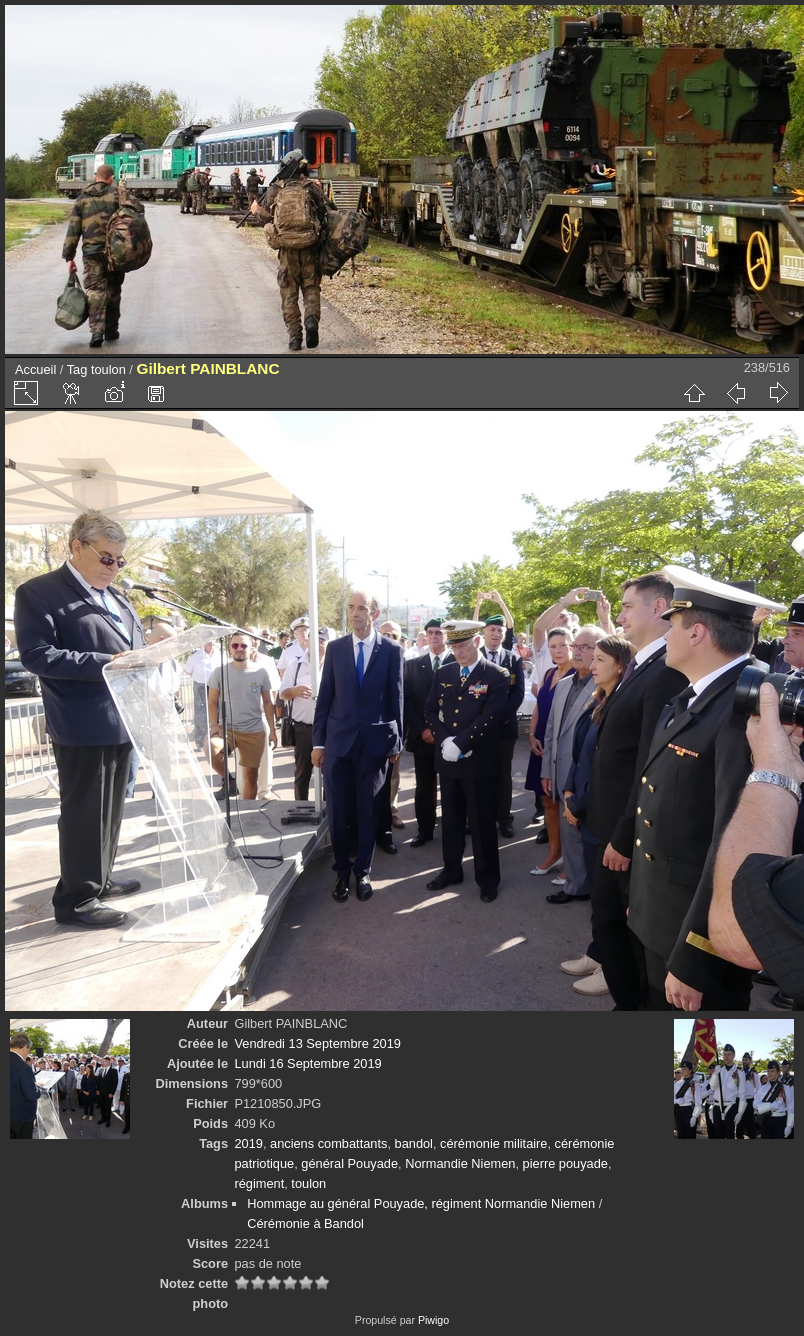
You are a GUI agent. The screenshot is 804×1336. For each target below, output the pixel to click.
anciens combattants (328, 1143)
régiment (259, 1183)
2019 (248, 1143)
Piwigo (433, 1320)
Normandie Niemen (460, 1163)
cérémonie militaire (493, 1143)
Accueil (35, 369)
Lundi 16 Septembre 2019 (307, 1063)
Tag (77, 369)
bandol (414, 1143)
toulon (108, 369)
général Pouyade (349, 1163)
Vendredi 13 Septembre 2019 (317, 1043)
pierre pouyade (565, 1163)
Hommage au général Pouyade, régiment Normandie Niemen (421, 1203)
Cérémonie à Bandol (305, 1223)
